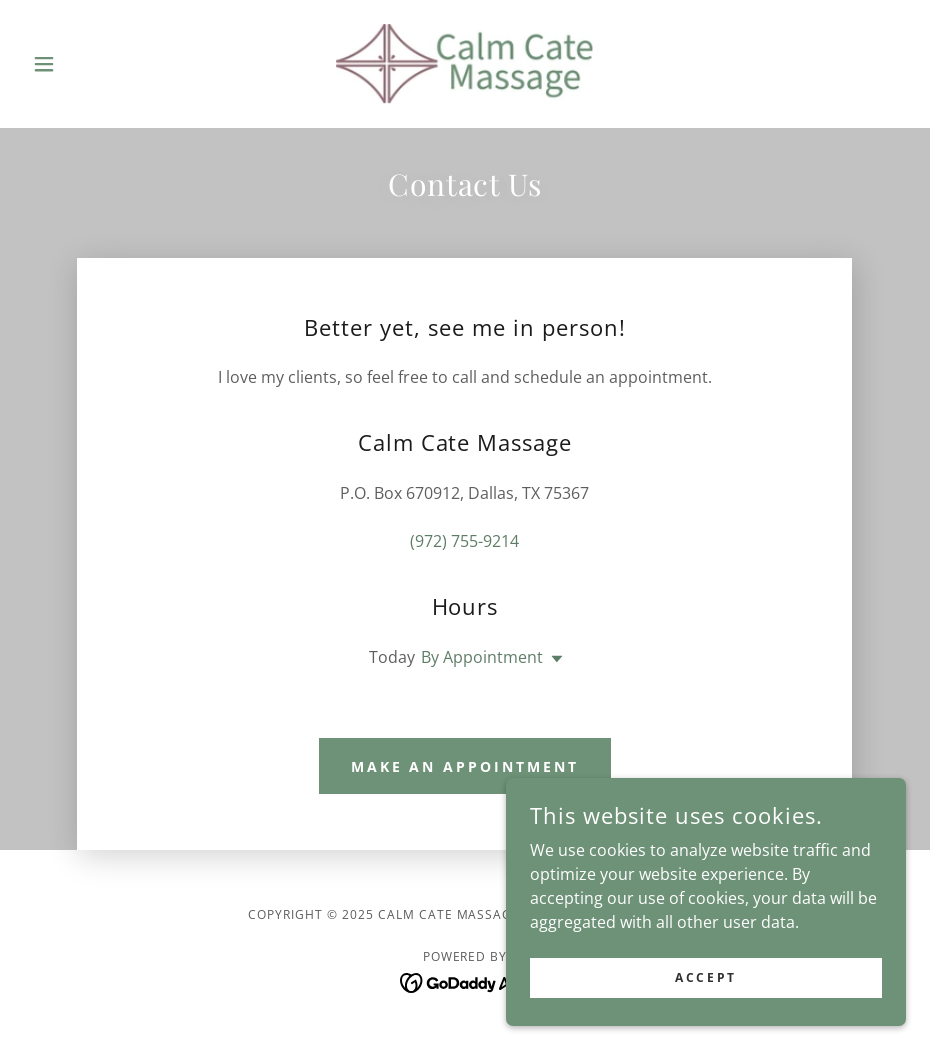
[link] (464, 64)
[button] (90, 64)
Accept (705, 977)
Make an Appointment (465, 766)
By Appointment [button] (482, 657)
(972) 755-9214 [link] (464, 541)
